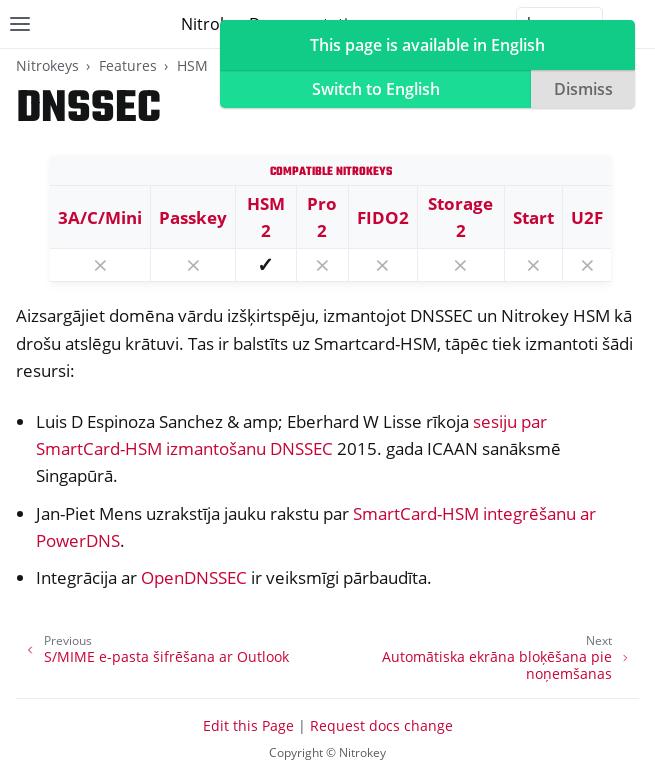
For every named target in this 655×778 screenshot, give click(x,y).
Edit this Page (248, 725)
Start (533, 217)
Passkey (193, 217)
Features (128, 65)
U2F (587, 217)
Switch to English (376, 89)
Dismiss (583, 89)
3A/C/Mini (100, 217)
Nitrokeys (47, 65)
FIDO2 (383, 217)
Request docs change (381, 725)
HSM (192, 65)
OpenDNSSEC (194, 577)
